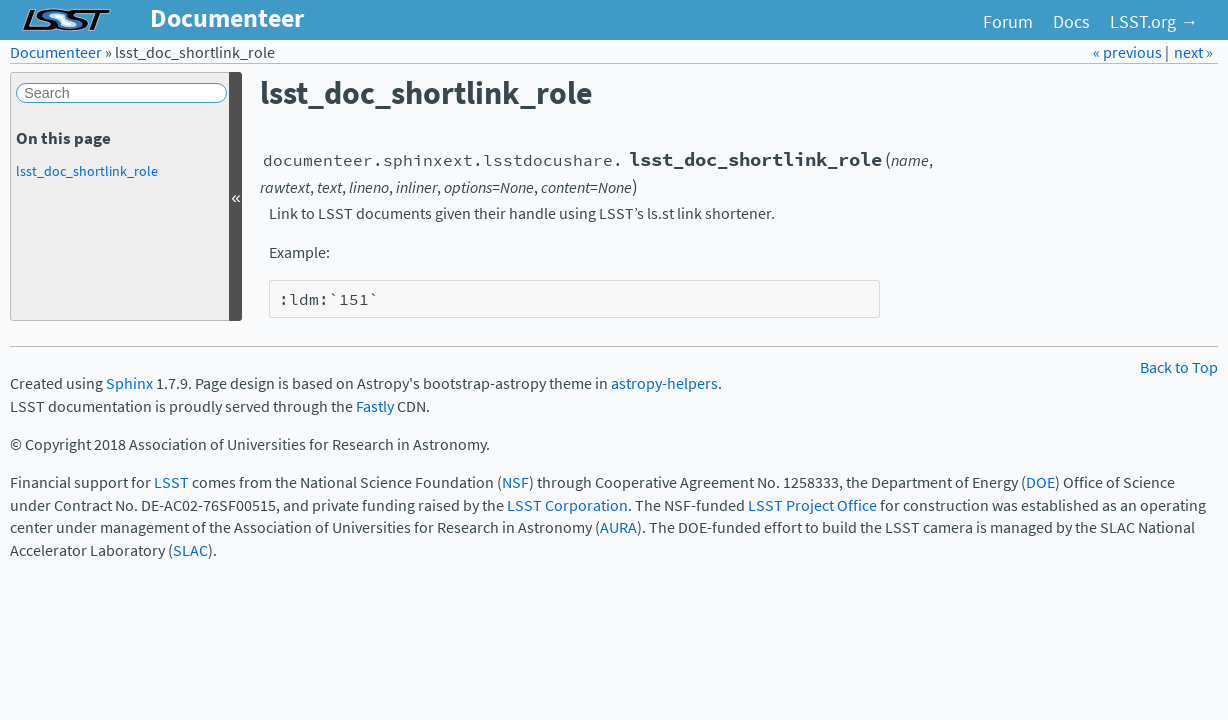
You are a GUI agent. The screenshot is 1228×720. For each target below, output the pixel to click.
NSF (515, 482)
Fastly (375, 406)
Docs (1071, 22)
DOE (1040, 482)
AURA (618, 527)
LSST (171, 482)
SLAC (190, 550)
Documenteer (56, 52)
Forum (1008, 22)
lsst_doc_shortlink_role (87, 171)
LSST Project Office (812, 505)
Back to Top (1179, 367)
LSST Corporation (567, 505)
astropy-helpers (664, 383)
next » (1193, 52)
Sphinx (129, 383)
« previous (1129, 52)
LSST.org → (1154, 22)
